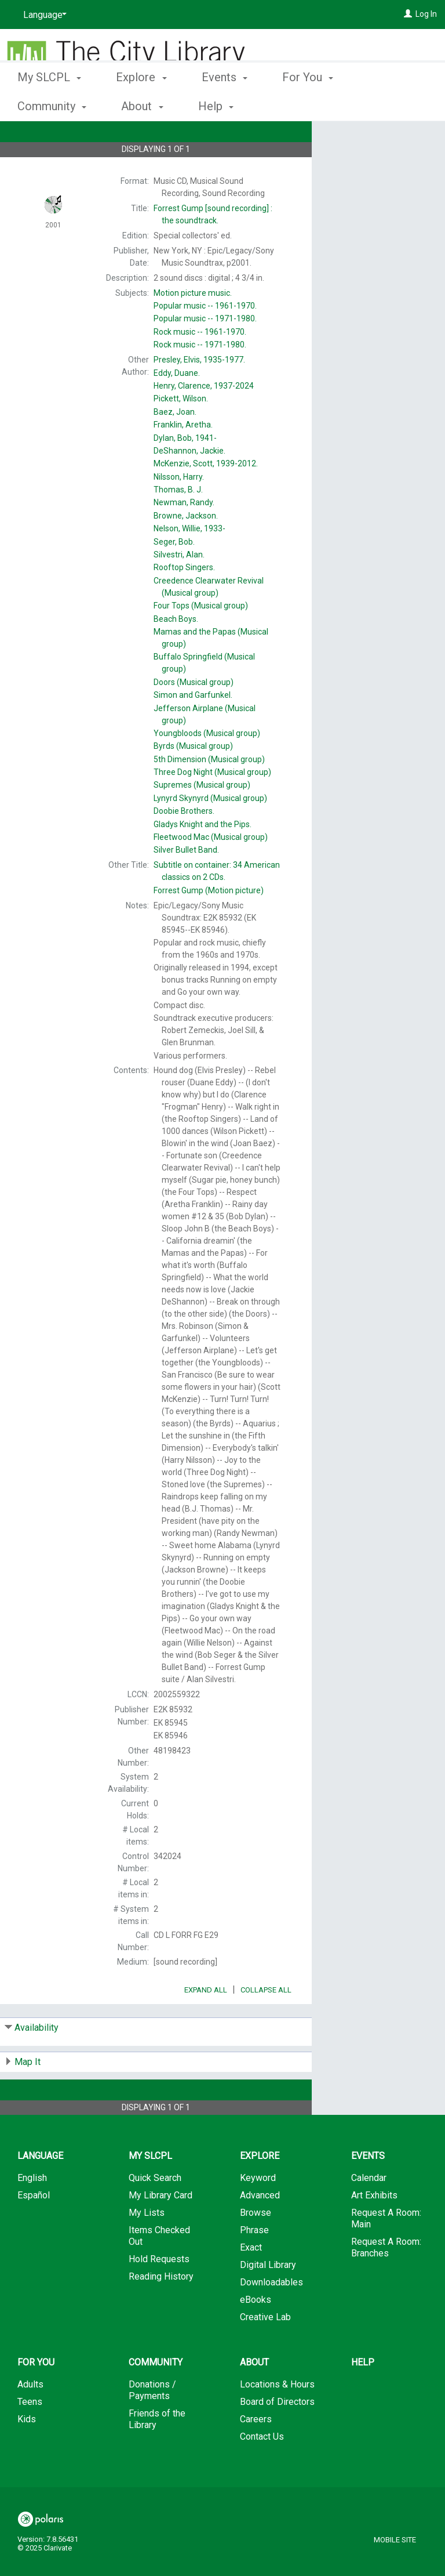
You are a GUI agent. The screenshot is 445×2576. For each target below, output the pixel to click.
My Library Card (160, 2227)
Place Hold (363, 139)
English (32, 2210)
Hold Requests (159, 2291)
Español (33, 2227)
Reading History (161, 2308)
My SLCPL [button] (49, 104)
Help (362, 2394)
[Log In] (408, 14)
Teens (29, 2434)
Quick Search (155, 2210)
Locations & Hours (277, 2416)
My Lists (147, 2245)
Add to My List (376, 163)
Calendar (368, 2210)
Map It (27, 2094)
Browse (255, 2245)
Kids (26, 2451)
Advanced (260, 2227)
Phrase (254, 2262)
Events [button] (224, 104)
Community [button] (156, 2394)
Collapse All (265, 2022)
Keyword (258, 2210)
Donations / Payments (152, 2422)
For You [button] (307, 104)
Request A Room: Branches (386, 2280)
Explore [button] (141, 104)
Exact (251, 2279)
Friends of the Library (157, 2451)
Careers (256, 2451)
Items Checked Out (159, 2268)
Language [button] (40, 2188)
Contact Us (262, 2468)
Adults (30, 2416)
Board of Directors (277, 2434)
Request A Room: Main (386, 2251)
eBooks (255, 2332)
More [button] (391, 106)
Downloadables (271, 2314)
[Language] (42, 15)
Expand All (205, 2022)
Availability (36, 2060)
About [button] (254, 2394)
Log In (426, 14)
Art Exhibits (374, 2227)
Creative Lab (265, 2349)
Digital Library (268, 2297)
